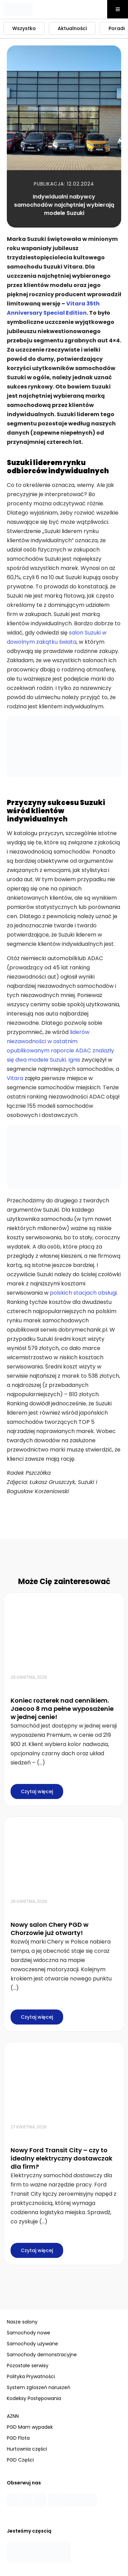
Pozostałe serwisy (27, 2365)
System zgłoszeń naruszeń (38, 2387)
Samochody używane (32, 2343)
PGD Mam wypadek (30, 2427)
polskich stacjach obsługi (83, 1293)
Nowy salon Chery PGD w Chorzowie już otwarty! (49, 1928)
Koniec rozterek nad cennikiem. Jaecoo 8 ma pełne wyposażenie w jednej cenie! (62, 1708)
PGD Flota (18, 2438)
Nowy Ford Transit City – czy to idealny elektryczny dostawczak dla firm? (61, 2158)
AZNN (13, 2416)
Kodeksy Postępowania (34, 2398)
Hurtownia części (27, 2448)
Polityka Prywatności (31, 2376)
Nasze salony (22, 2321)
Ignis (74, 1060)
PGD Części (20, 2459)
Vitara (15, 1078)
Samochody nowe (28, 2332)
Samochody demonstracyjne (42, 2354)
